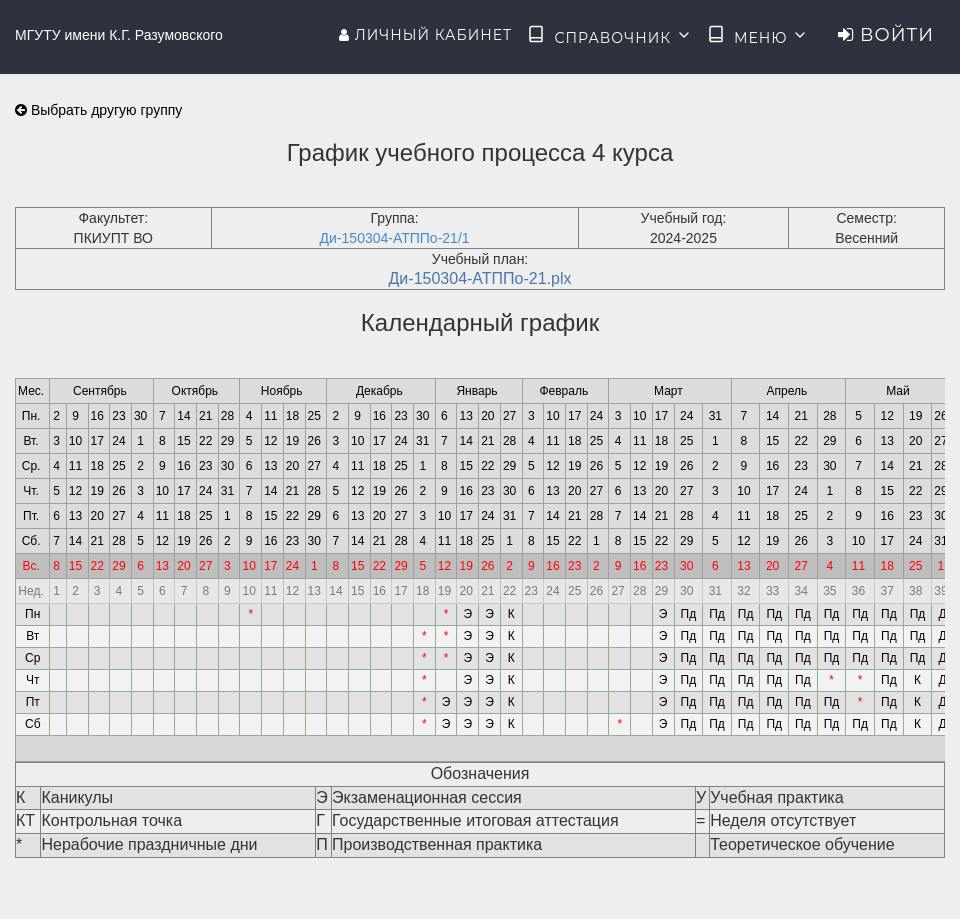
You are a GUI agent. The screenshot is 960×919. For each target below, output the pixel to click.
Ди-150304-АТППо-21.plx (480, 278)
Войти (886, 35)
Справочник (609, 36)
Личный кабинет (425, 35)
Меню (758, 36)
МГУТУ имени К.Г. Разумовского (119, 35)
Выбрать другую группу (98, 110)
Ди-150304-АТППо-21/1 (395, 238)
